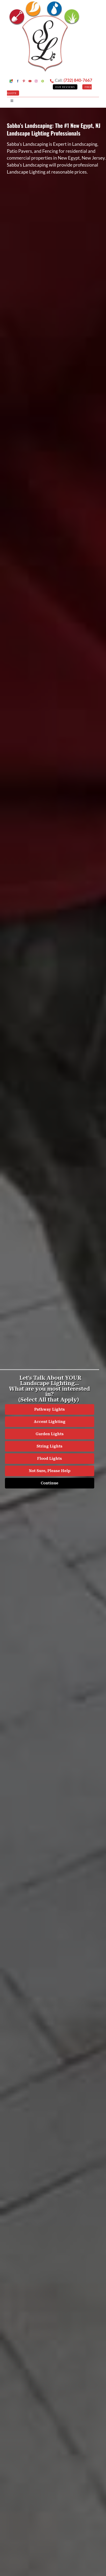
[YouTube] (30, 81)
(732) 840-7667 (78, 80)
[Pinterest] (23, 81)
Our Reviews (65, 87)
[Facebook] (17, 81)
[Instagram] (36, 81)
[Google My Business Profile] (11, 81)
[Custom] (42, 81)
